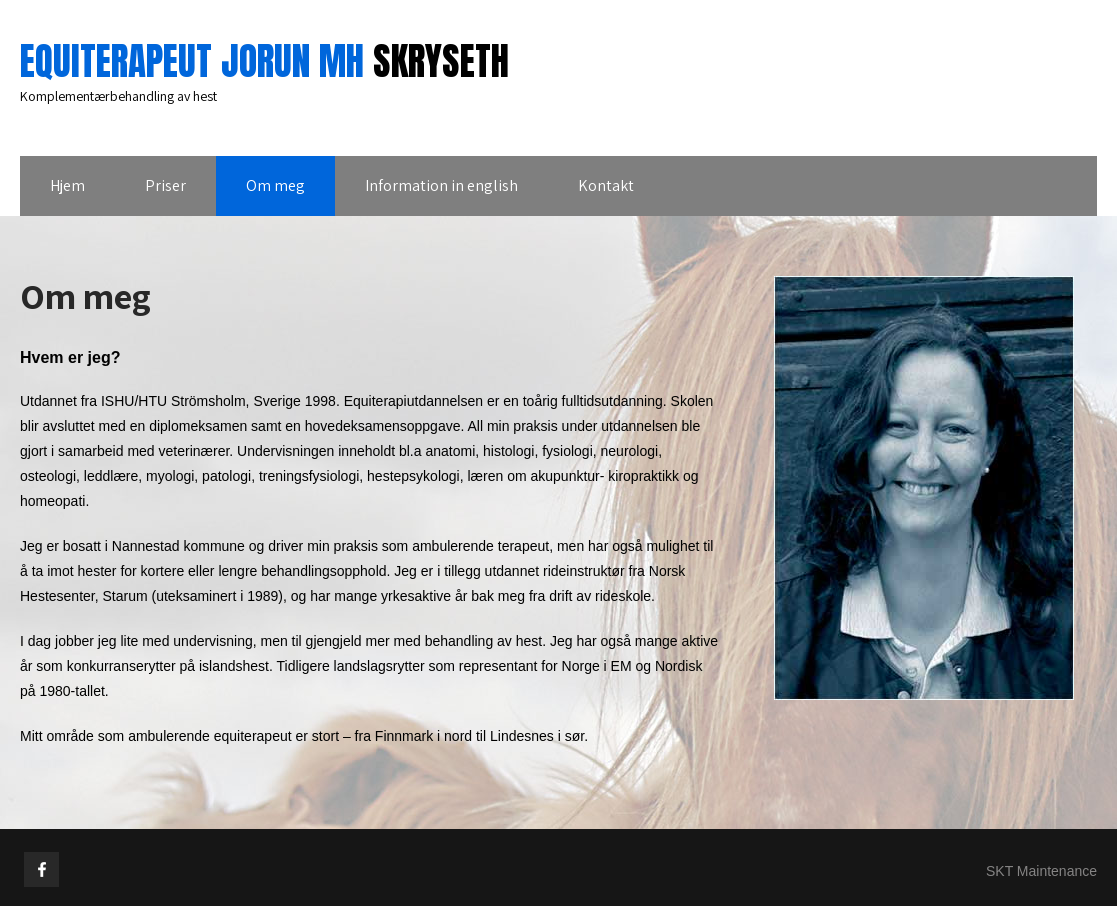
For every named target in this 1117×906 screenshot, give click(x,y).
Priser (165, 185)
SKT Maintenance (1041, 871)
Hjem (67, 185)
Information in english (441, 185)
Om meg (275, 185)
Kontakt (606, 185)
